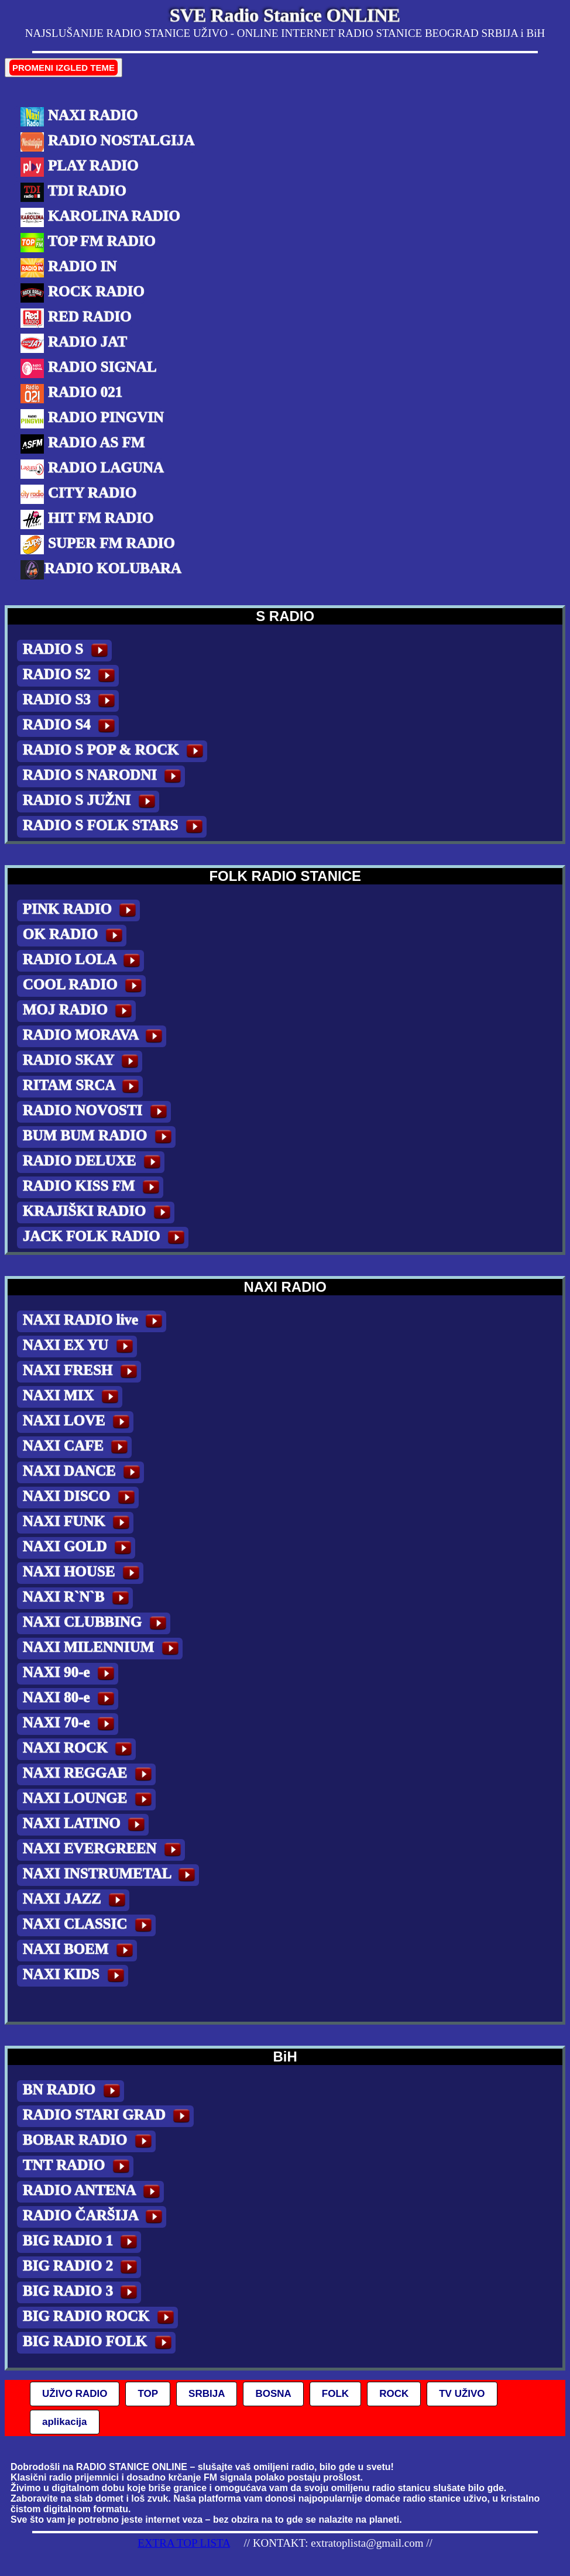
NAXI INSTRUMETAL (111, 1875)
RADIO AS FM (82, 444)
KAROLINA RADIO (100, 217)
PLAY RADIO (79, 167)
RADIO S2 (71, 676)
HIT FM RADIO (86, 519)
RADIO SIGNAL (88, 368)
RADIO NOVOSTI (97, 1112)
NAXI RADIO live (94, 1321)
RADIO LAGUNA (92, 469)
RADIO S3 (71, 701)
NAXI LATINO (86, 1824)
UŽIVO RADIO (74, 2393)
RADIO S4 (71, 726)
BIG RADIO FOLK (99, 2343)
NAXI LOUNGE (89, 1799)
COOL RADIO (84, 986)
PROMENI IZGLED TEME (63, 68)
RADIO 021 (71, 393)
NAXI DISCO (81, 1497)
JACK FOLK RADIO (105, 1237)
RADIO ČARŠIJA (94, 2217)
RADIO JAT (73, 343)
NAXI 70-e (70, 1724)
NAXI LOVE (78, 1422)
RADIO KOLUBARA (100, 570)
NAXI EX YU (80, 1346)
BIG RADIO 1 (82, 2242)
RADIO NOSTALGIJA (107, 142)
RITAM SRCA (83, 1086)
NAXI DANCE (83, 1472)
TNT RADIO (78, 2166)
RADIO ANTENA (93, 2191)
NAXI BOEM (80, 1950)
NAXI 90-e (70, 1673)
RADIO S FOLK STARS (115, 827)
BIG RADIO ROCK (100, 2317)
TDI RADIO (73, 192)
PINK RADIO (81, 910)
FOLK (335, 2393)
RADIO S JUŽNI (91, 801)
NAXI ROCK (79, 1749)
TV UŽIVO (462, 2393)
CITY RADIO (78, 494)
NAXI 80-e (70, 1699)
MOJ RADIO (79, 1011)
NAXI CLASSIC (89, 1925)
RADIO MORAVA (94, 1036)
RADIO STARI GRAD (108, 2116)
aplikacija (64, 2421)
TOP (148, 2393)
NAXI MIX (72, 1397)
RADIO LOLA (83, 961)
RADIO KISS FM (93, 1187)
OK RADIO (74, 935)
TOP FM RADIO (88, 242)
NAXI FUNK (78, 1522)
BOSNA (273, 2393)
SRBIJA (206, 2393)
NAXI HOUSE (83, 1573)
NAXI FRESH (82, 1371)
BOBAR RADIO (89, 2141)
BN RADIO (73, 2091)
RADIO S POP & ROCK (115, 751)
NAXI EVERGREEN (104, 1850)
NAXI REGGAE (89, 1774)
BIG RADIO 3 (82, 2292)
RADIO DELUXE (93, 1162)
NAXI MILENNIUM (103, 1648)
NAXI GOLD (79, 1548)
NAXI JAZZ (76, 1900)
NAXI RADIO (79, 117)
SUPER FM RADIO (97, 544)
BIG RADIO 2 (82, 2267)
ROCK (393, 2393)
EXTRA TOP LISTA (184, 2543)
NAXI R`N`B (78, 1598)
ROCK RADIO (82, 293)
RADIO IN (68, 268)
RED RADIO (76, 318)
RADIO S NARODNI (104, 776)
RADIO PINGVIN (92, 419)
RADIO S (67, 650)
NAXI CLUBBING (96, 1623)
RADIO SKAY (82, 1061)
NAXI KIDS (75, 1976)
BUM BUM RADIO (99, 1137)
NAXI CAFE (77, 1447)
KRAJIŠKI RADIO (98, 1212)
